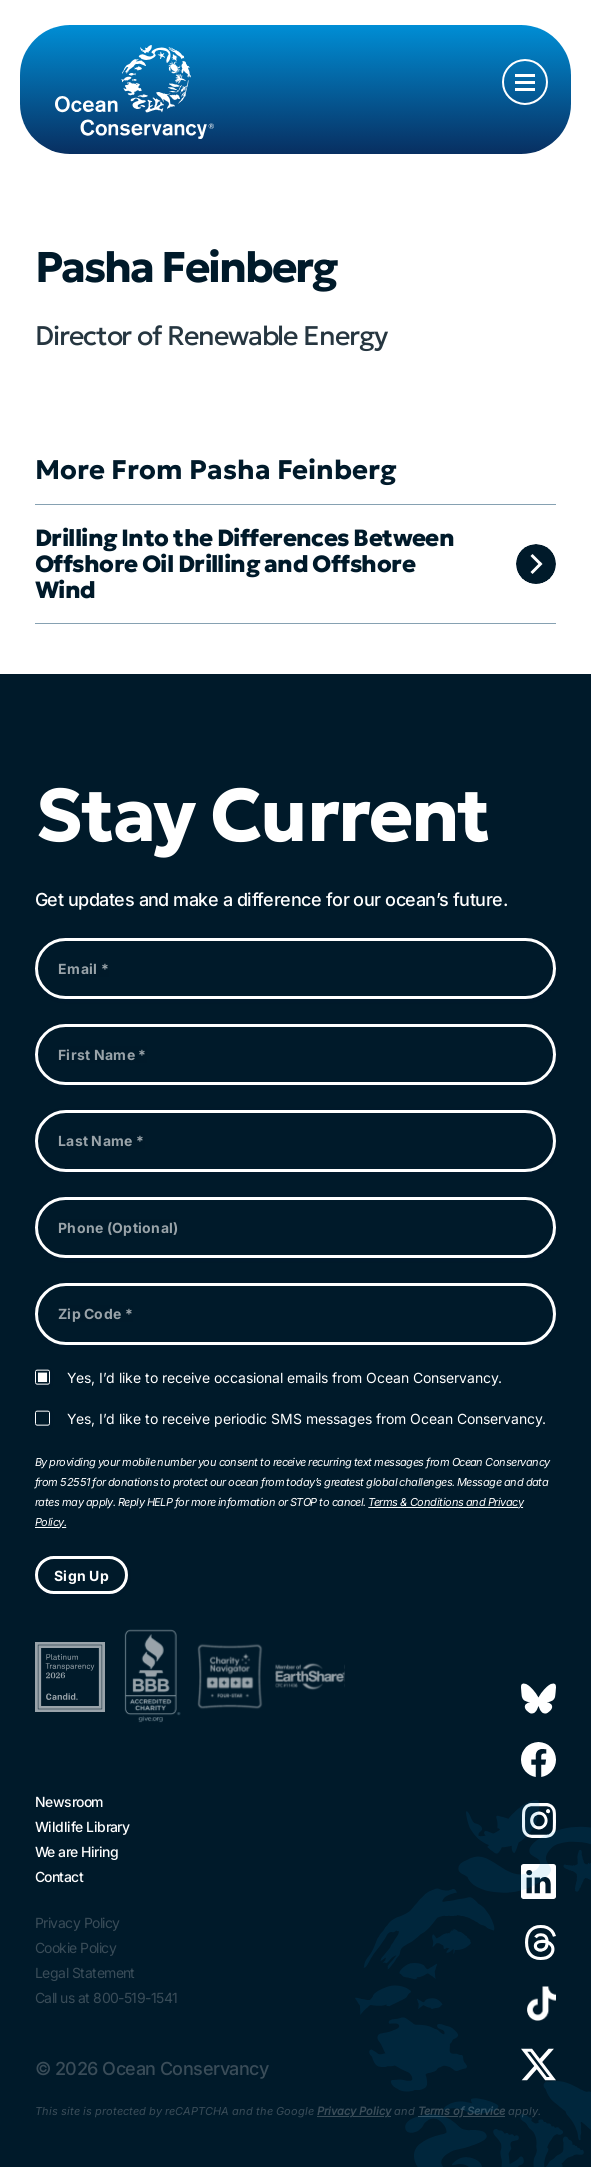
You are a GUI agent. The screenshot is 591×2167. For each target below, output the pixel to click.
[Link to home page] (134, 72)
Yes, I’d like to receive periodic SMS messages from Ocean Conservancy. (306, 1419)
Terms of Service (461, 2111)
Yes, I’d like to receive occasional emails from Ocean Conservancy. (284, 1378)
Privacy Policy (354, 2111)
